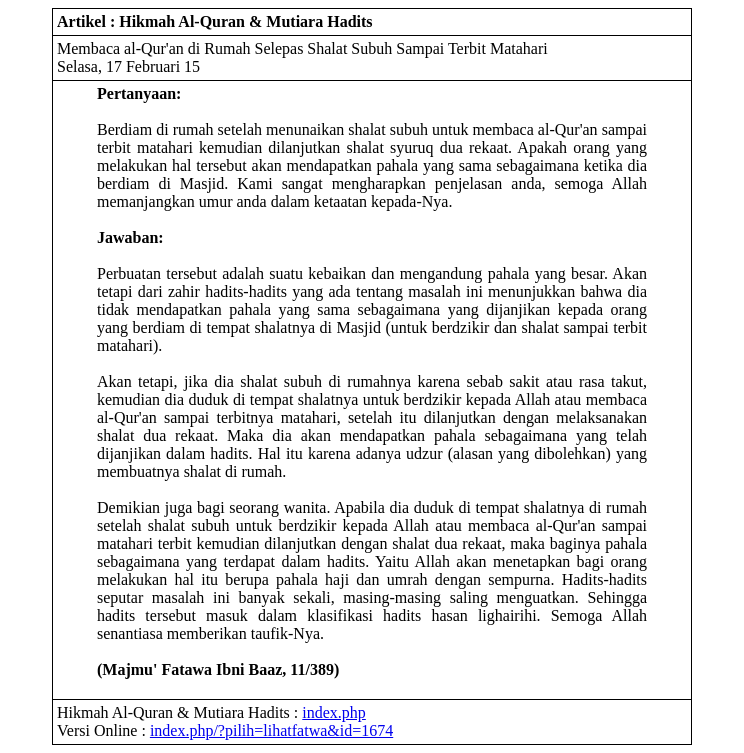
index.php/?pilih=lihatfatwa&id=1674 (271, 730)
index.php (334, 712)
